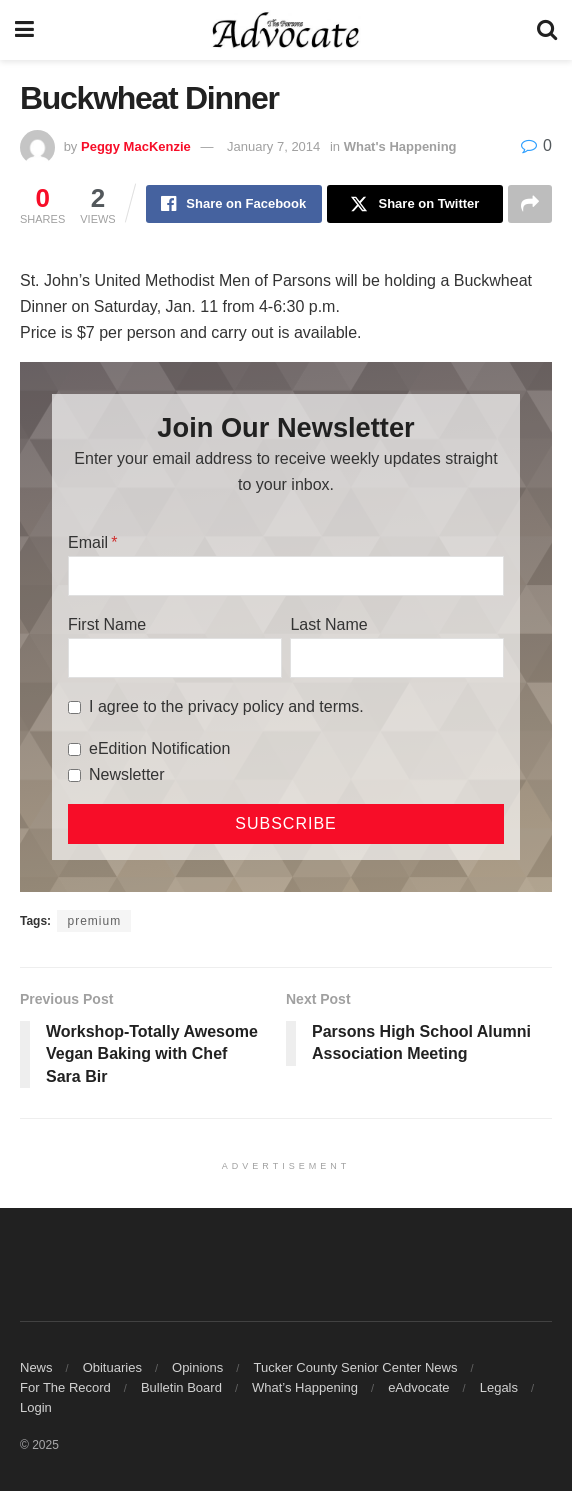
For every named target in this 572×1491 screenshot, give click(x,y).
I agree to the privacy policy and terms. (226, 706)
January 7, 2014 (273, 146)
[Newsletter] (74, 775)
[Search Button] (547, 30)
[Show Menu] (24, 30)
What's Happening (400, 146)
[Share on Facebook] (234, 204)
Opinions (197, 1367)
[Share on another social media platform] (530, 204)
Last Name (328, 624)
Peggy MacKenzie (136, 146)
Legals (499, 1387)
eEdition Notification (159, 748)
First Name (107, 624)
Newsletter (127, 774)
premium (94, 921)
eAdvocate (418, 1387)
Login (36, 1407)
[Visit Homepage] (285, 30)
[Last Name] (397, 658)
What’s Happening (305, 1387)
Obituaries (112, 1367)
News (36, 1367)
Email (88, 542)
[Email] (286, 576)
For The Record (65, 1387)
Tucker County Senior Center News (355, 1367)
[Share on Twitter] (415, 204)
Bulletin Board (181, 1387)
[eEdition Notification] (74, 749)
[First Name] (175, 658)
